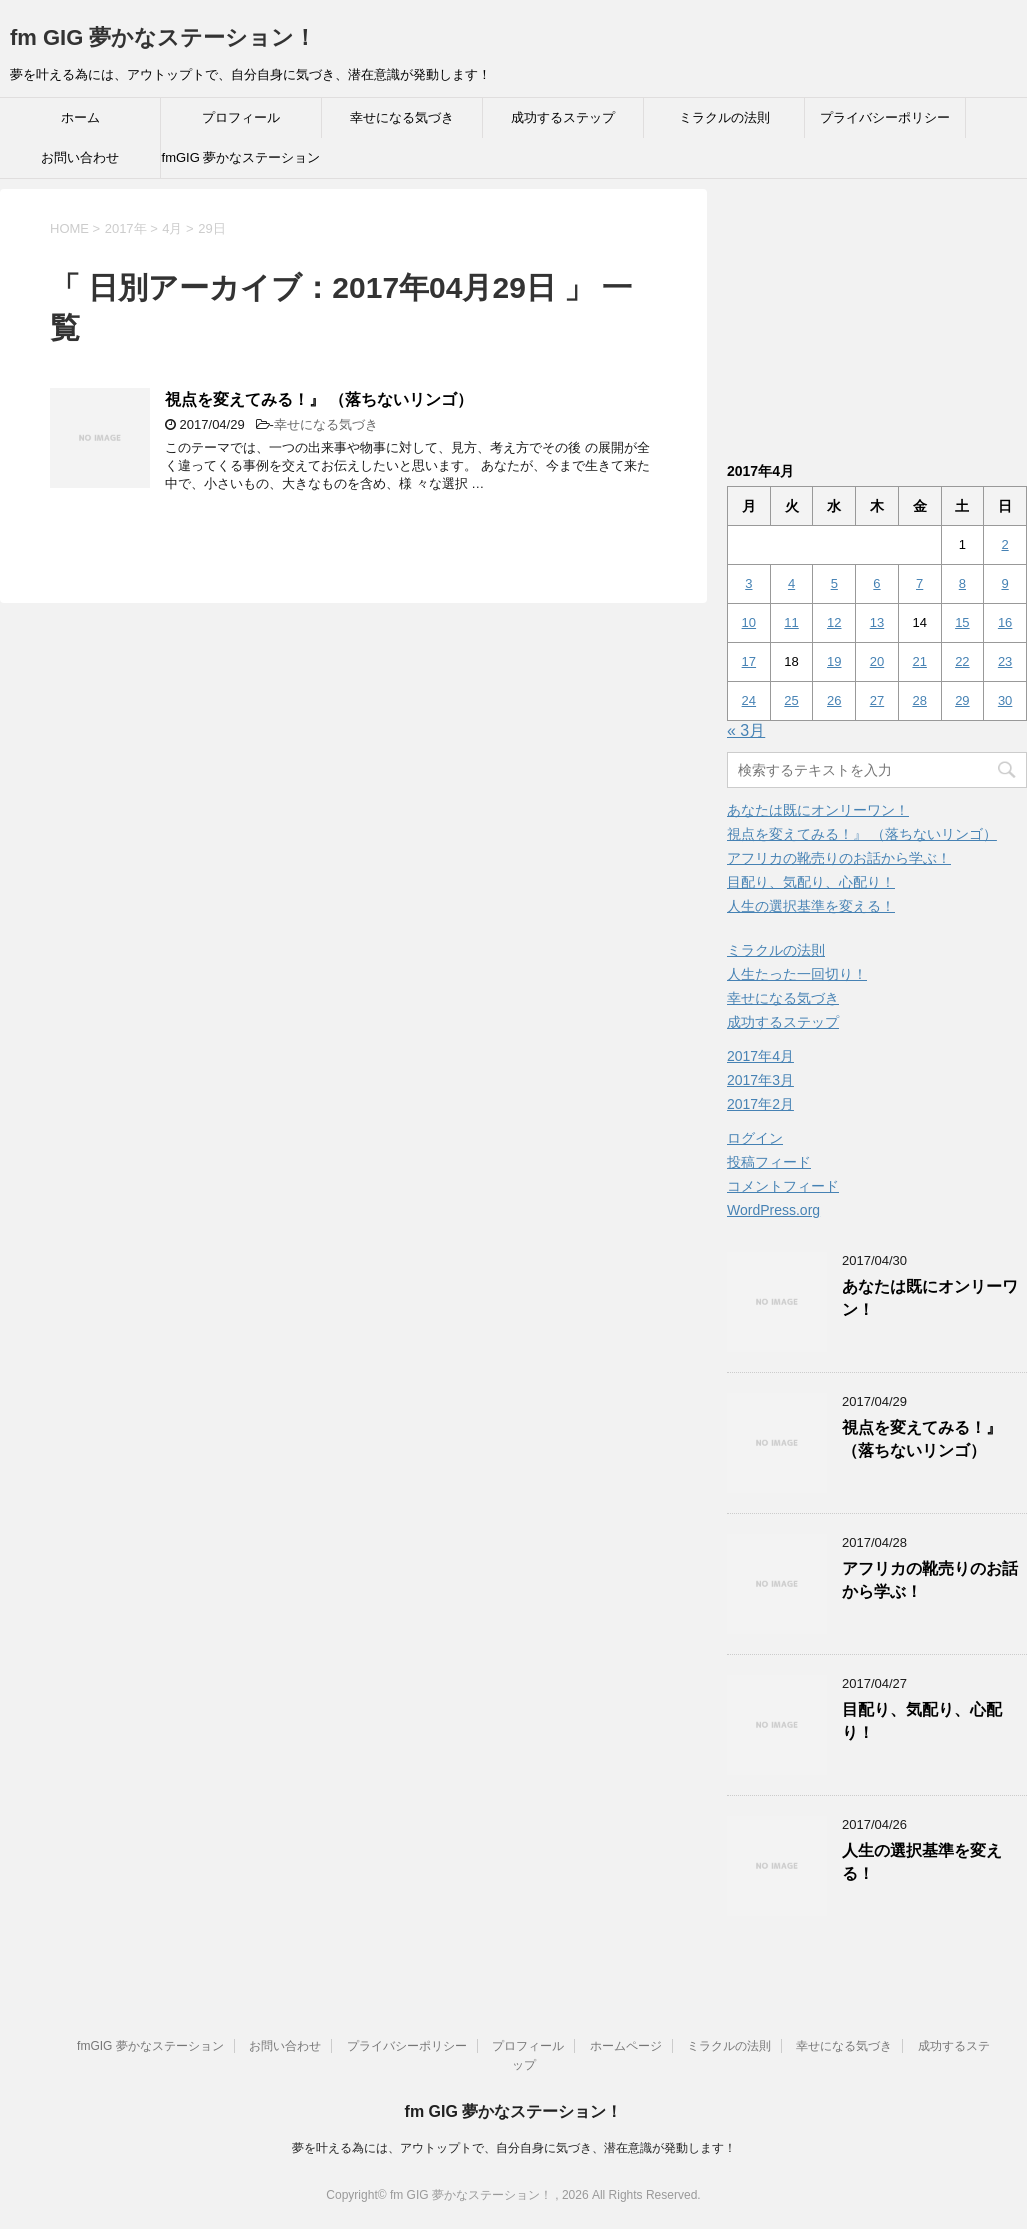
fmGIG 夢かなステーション (241, 157)
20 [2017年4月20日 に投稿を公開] (877, 661)
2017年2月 (760, 1104)
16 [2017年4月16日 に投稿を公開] (1005, 622)
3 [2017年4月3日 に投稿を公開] (748, 583)
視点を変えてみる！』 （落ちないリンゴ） (319, 399)
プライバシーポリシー (885, 117)
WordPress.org (773, 1210)
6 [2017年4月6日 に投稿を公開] (876, 583)
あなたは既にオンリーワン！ (818, 810)
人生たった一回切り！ (797, 974)
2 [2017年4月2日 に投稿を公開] (1004, 544)
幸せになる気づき (402, 117)
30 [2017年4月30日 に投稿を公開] (1005, 700)
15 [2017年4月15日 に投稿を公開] (962, 622)
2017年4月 (760, 1056)
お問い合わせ (80, 157)
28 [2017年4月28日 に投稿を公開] (919, 700)
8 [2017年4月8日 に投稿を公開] (962, 583)
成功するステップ (563, 117)
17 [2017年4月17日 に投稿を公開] (749, 661)
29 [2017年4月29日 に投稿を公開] (962, 700)
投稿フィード (769, 1162)
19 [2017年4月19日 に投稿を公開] (834, 661)
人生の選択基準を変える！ (811, 906)
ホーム (80, 117)
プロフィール (241, 117)
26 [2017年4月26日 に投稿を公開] (834, 700)
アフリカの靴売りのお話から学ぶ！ (839, 858)
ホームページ (626, 2046)
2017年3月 (760, 1080)
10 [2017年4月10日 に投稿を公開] (749, 622)
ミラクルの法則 (724, 117)
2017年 (126, 228)
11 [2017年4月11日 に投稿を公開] (791, 622)
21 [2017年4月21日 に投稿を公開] (919, 661)
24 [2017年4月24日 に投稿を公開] (749, 700)
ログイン (755, 1138)
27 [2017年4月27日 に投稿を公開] (877, 700)
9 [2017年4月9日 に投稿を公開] (1004, 583)
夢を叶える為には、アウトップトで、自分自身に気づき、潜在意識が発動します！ (514, 2148)
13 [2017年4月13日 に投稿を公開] (877, 622)
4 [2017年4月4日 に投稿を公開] (791, 583)
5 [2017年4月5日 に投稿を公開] (834, 583)
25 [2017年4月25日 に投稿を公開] (791, 700)
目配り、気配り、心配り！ (811, 882)
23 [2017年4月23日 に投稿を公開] (1005, 661)
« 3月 (746, 730)
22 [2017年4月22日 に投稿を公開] (962, 661)
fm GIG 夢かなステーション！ (163, 37)
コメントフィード (783, 1186)
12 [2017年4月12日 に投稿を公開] (834, 622)
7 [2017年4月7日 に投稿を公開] (919, 583)
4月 (172, 228)
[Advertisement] (877, 314)
